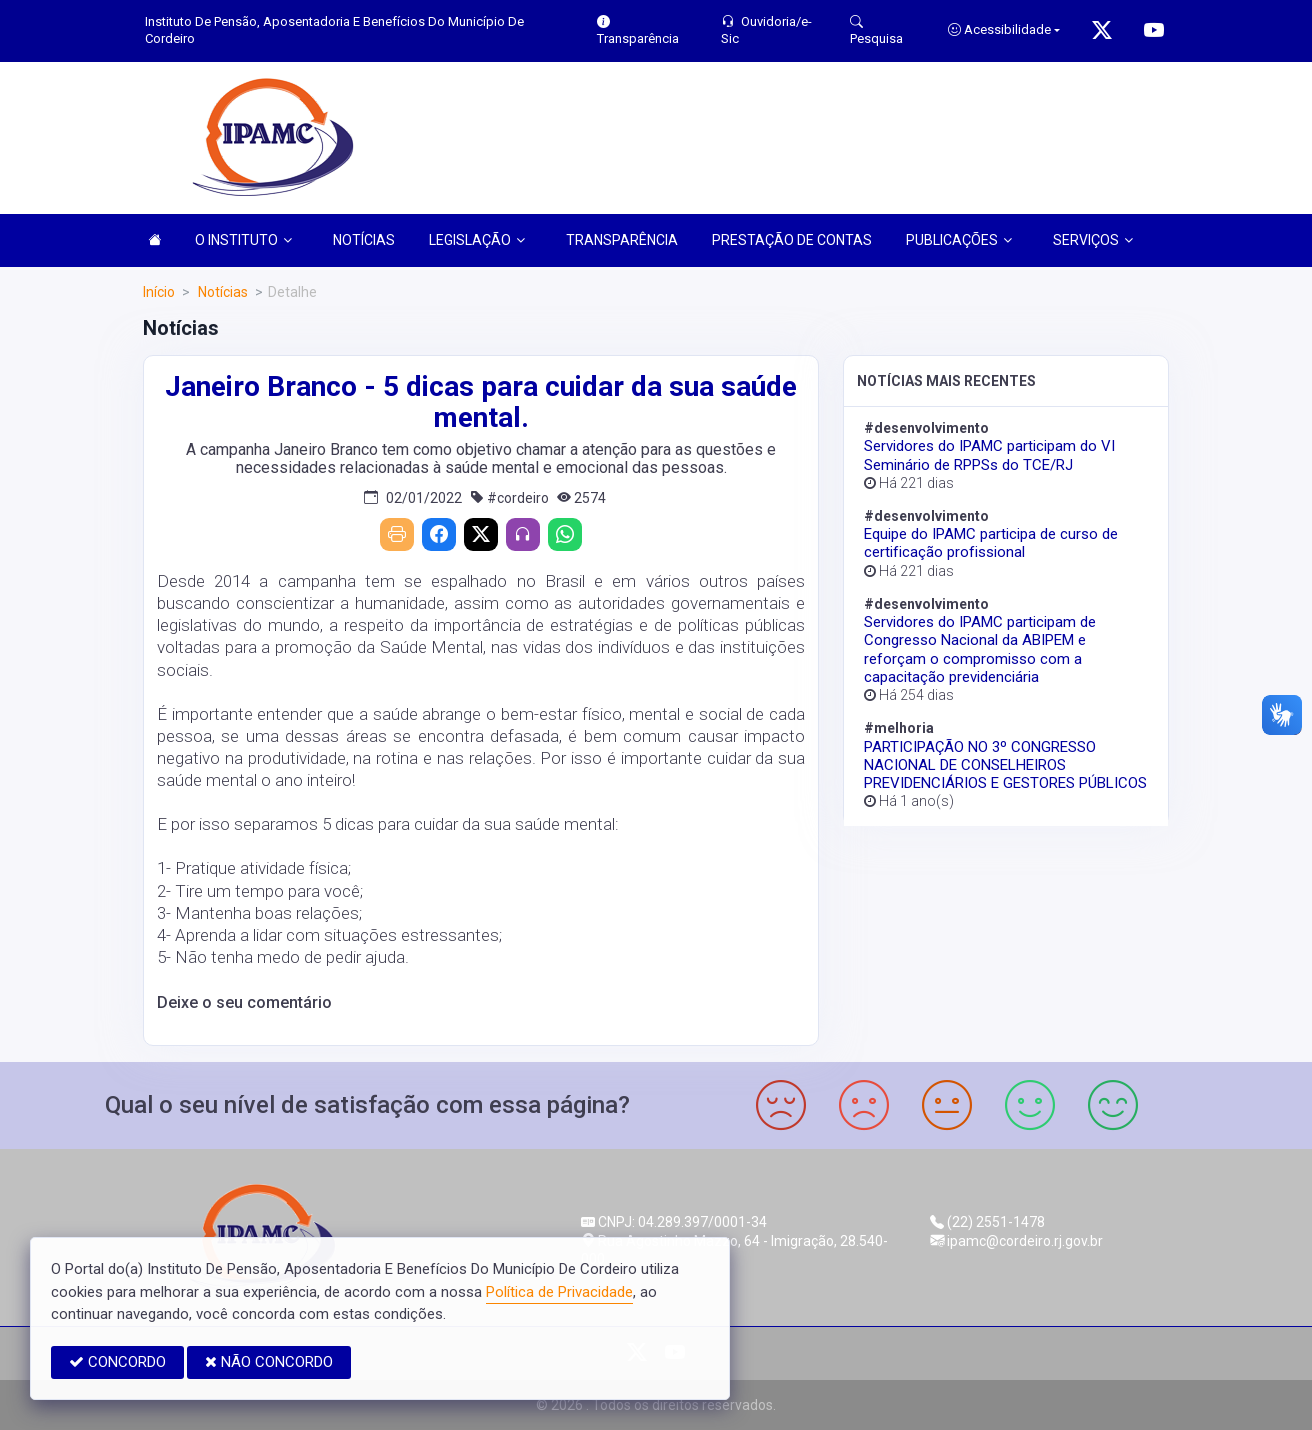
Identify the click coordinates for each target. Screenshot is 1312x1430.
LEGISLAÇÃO (477, 240)
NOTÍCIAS (364, 240)
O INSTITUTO (243, 240)
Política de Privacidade (559, 1292)
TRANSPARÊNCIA (622, 240)
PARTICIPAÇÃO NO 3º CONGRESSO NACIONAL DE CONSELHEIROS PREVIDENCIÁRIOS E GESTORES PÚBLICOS (1005, 765)
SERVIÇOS (1093, 240)
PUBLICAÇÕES (959, 240)
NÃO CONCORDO (269, 1362)
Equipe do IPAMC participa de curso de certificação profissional (991, 543)
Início (159, 292)
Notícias (221, 292)
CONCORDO (117, 1362)
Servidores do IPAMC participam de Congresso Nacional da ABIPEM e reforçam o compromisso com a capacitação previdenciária (980, 649)
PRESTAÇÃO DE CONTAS (792, 240)
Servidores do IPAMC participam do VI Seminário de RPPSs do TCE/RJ (989, 455)
